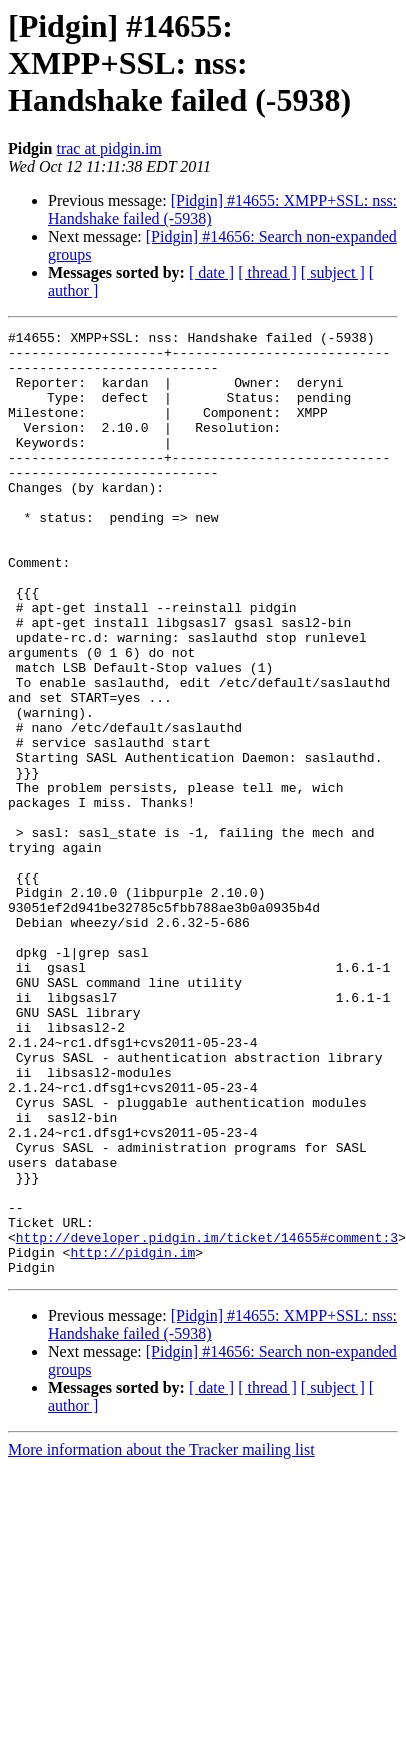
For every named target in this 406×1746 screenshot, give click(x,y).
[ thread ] (267, 272)
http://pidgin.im (132, 1438)
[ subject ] (333, 272)
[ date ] (211, 272)
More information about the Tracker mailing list (161, 1638)
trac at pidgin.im (108, 148)
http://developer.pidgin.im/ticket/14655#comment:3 (207, 1420)
